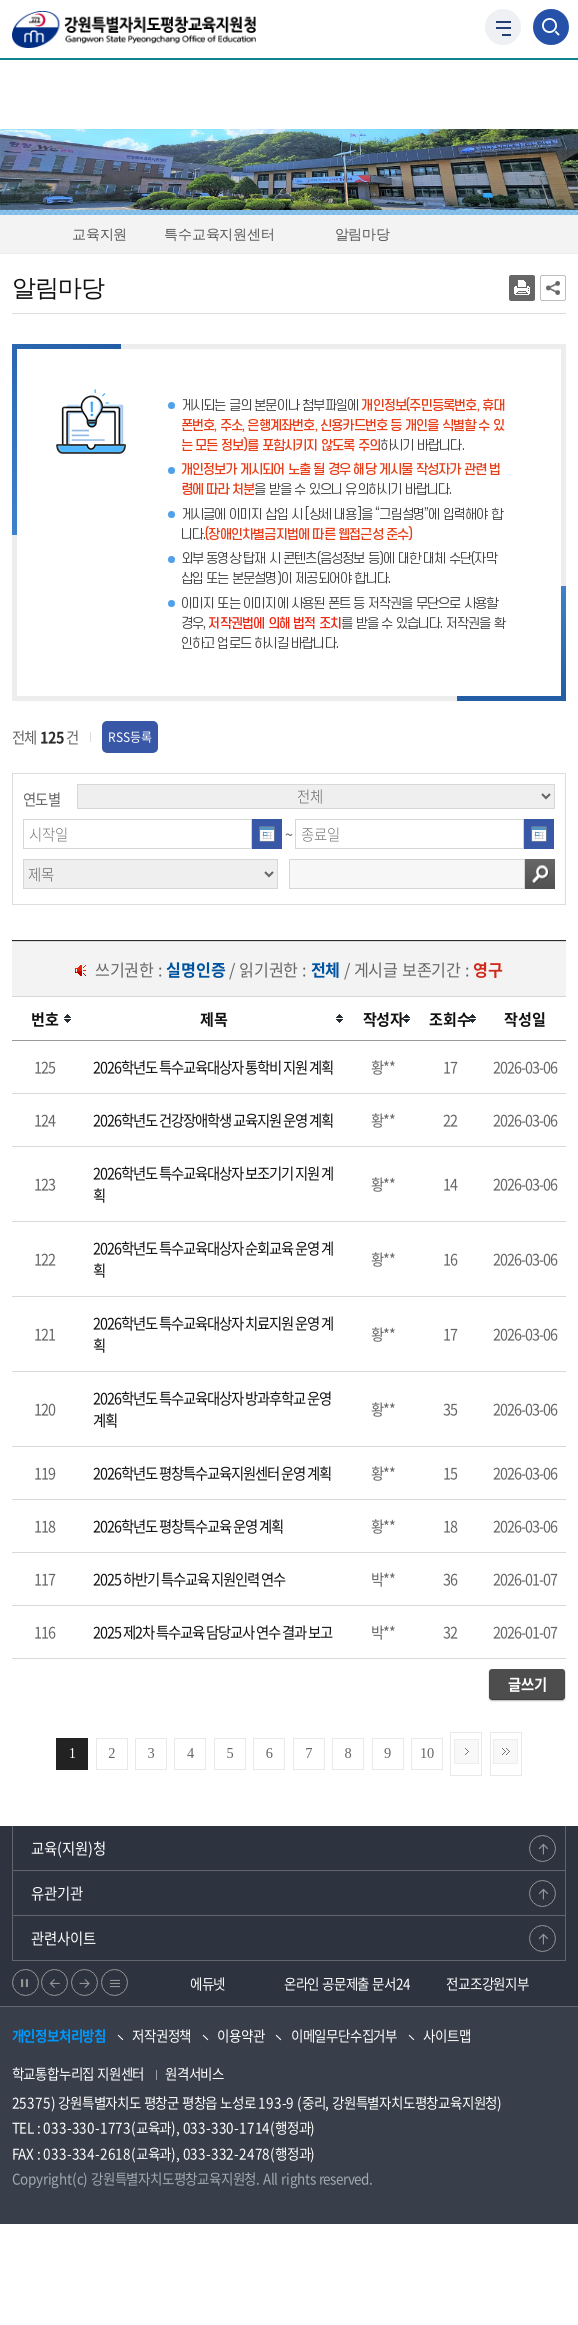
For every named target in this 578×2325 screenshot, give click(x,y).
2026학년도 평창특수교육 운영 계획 (188, 1526)
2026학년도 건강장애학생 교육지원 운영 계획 (213, 1120)
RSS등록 (130, 737)
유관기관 (57, 1893)
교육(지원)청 (68, 1848)
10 (427, 1753)
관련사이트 (63, 1938)
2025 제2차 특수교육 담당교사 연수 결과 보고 (212, 1632)
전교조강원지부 (487, 1983)
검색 (540, 874)
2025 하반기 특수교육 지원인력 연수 (189, 1579)
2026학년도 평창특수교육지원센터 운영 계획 (212, 1473)
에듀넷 (207, 1983)
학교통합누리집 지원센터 (78, 2073)
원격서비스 (194, 2073)
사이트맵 (446, 2035)
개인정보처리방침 (59, 2035)
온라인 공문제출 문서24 (347, 1983)
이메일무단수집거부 (344, 2035)
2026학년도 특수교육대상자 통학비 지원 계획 (213, 1067)
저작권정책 (161, 2035)
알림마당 (371, 234)
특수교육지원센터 (228, 234)
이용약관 (240, 2035)
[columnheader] (45, 1019)
